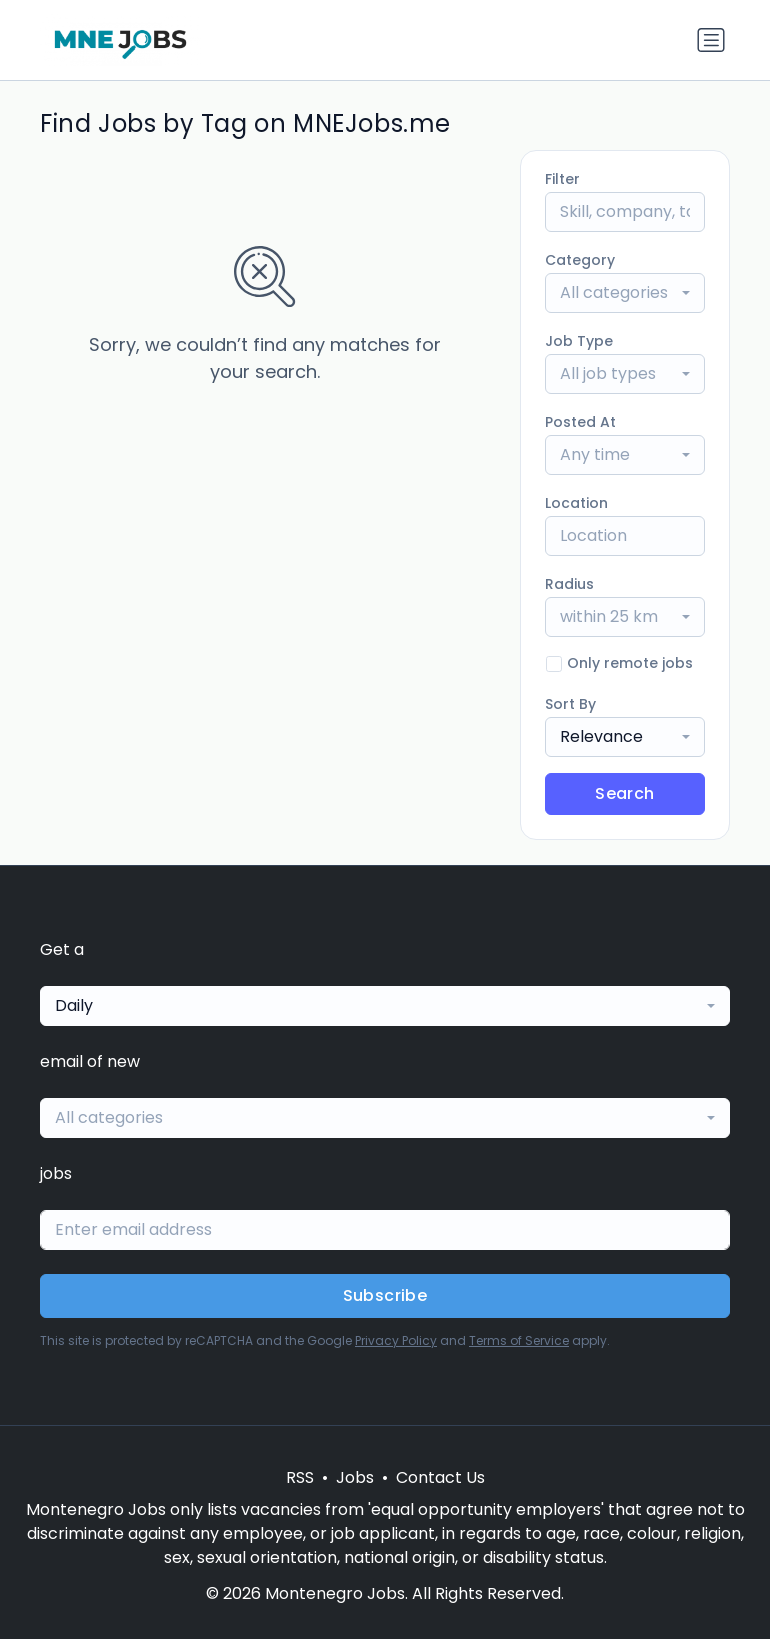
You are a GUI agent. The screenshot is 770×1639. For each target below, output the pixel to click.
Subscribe (385, 1295)
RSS (300, 1477)
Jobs (355, 1477)
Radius (569, 584)
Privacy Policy (396, 1340)
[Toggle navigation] (711, 40)
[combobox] (625, 293)
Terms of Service (519, 1340)
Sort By (570, 704)
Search (624, 793)
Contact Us (440, 1477)
